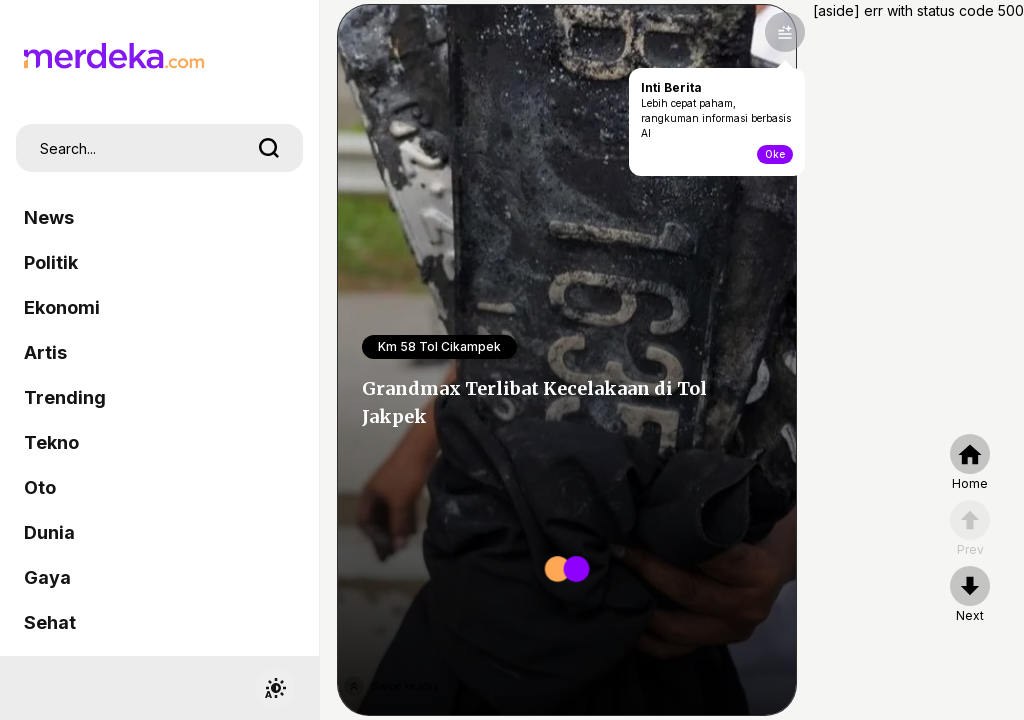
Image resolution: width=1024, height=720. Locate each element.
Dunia (49, 532)
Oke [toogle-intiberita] (775, 154)
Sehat (50, 622)
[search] (269, 148)
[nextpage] (970, 595)
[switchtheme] (275, 688)
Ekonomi (62, 307)
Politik (51, 262)
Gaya (47, 577)
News (49, 217)
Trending (65, 397)
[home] (970, 463)
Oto (40, 487)
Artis (45, 352)
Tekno (51, 442)
